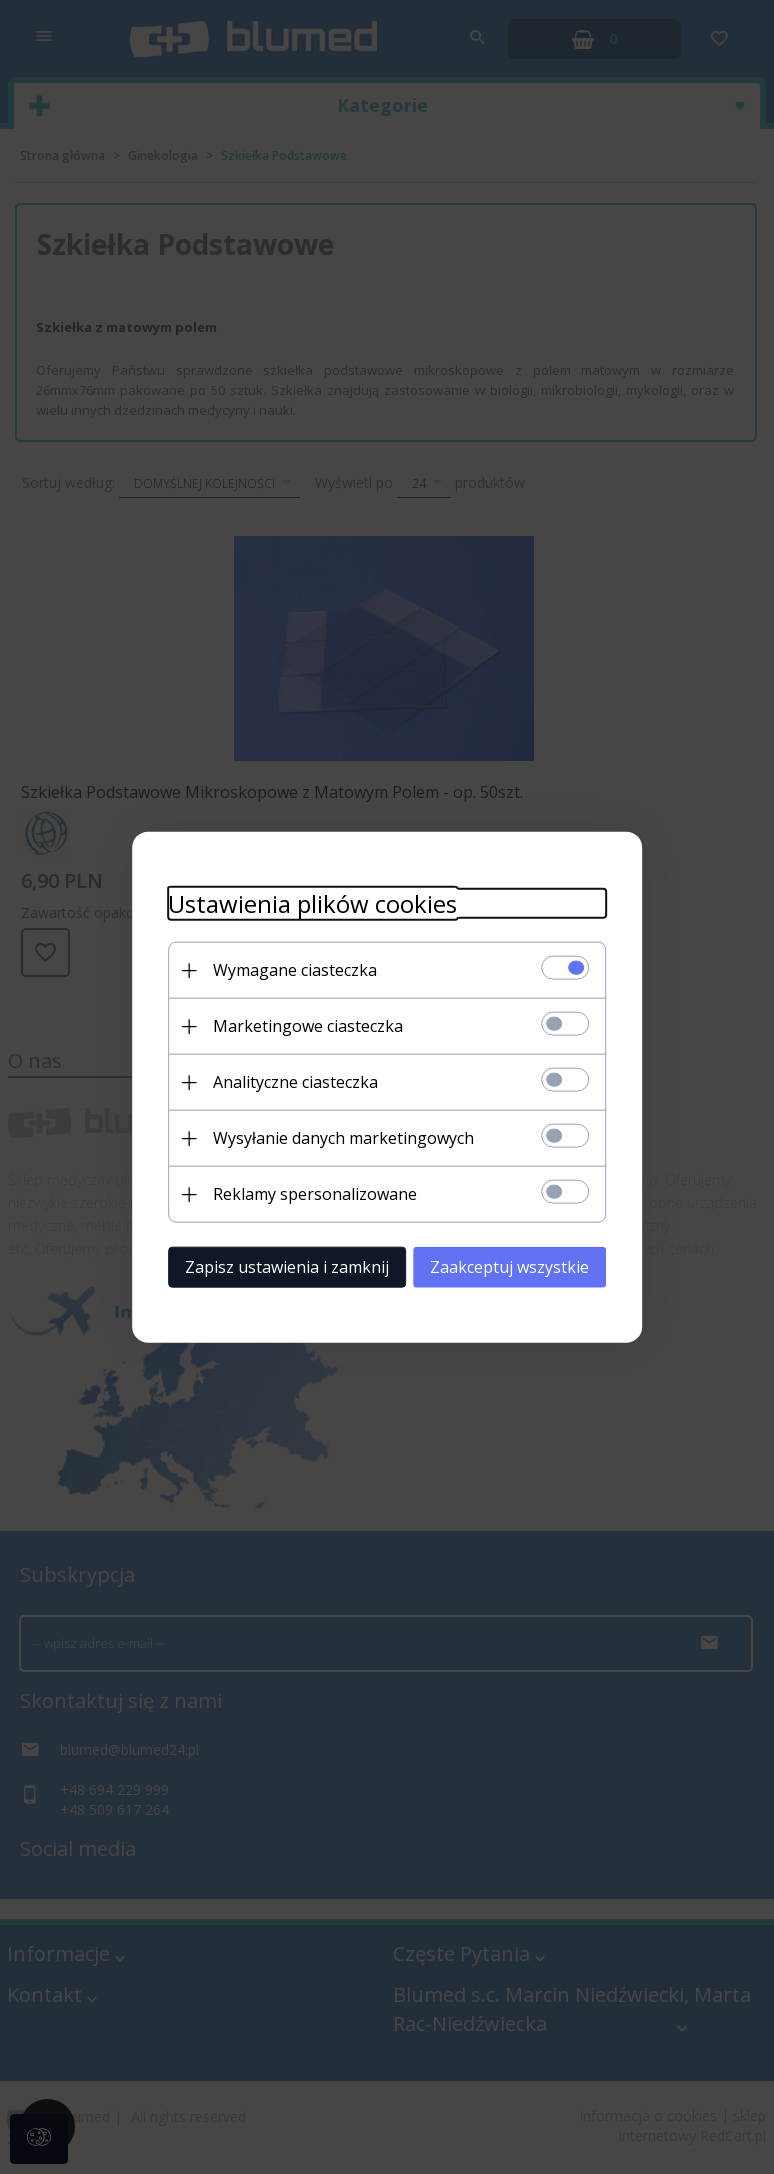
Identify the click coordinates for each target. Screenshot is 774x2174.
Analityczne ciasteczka (284, 1081)
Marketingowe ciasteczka (297, 1025)
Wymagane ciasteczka (284, 969)
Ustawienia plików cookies (301, 902)
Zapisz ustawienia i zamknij (276, 1266)
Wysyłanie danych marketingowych (332, 1137)
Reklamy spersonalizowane (304, 1193)
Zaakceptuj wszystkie (520, 1266)
